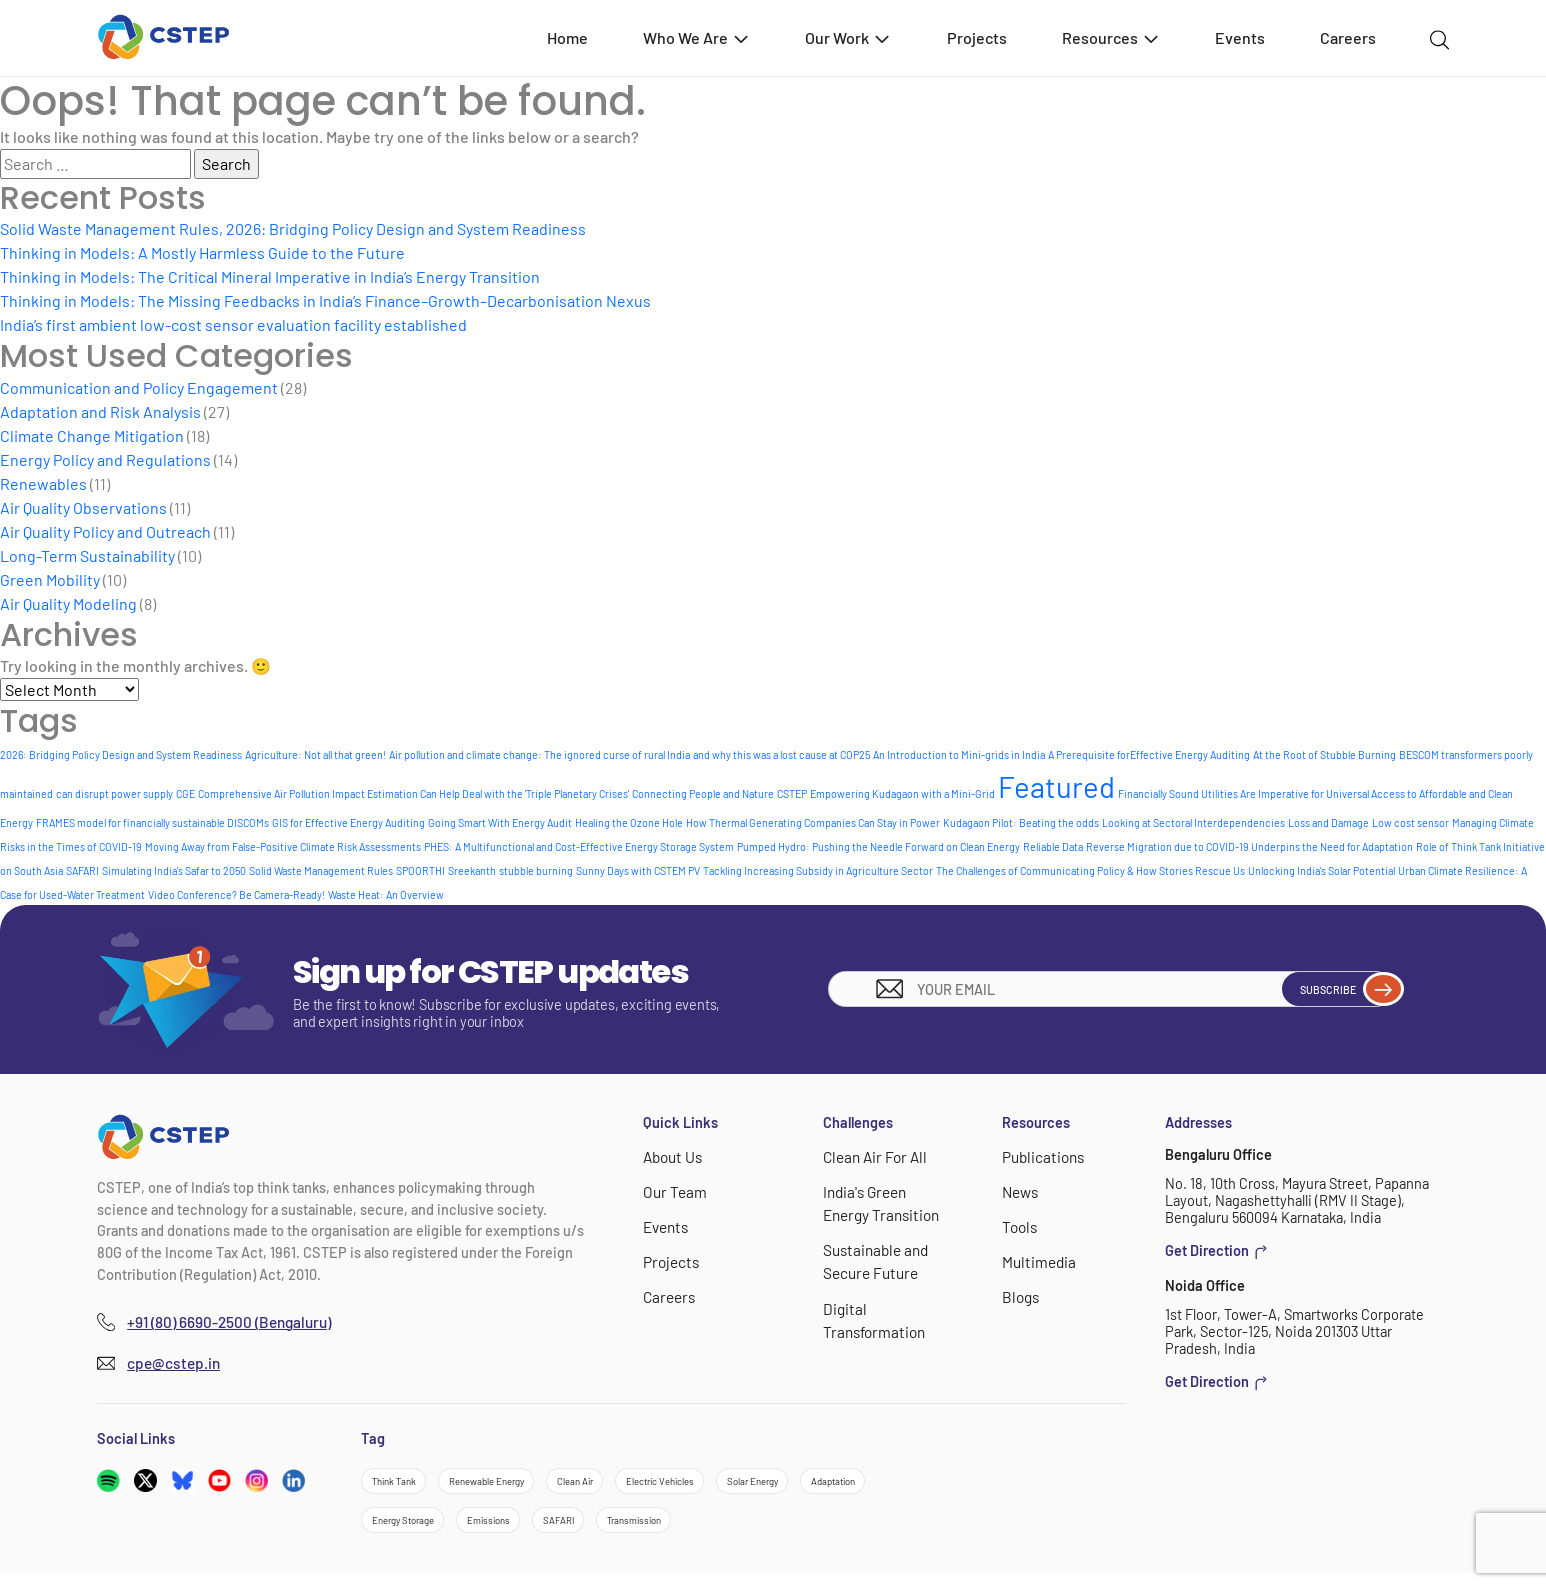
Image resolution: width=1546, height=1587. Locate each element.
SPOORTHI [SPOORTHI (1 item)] (420, 870)
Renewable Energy (527, 1483)
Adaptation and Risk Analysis (100, 411)
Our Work (848, 37)
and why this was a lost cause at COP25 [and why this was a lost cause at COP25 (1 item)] (781, 754)
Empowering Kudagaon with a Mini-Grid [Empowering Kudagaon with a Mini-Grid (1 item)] (902, 793)
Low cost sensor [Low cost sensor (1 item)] (1410, 822)
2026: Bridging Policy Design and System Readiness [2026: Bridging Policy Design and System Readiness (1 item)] (121, 754)
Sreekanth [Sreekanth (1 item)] (472, 870)
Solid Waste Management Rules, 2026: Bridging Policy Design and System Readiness (293, 228)
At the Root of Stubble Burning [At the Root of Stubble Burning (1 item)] (1324, 754)
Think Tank (405, 1483)
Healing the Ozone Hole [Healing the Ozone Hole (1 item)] (629, 822)
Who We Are (697, 37)
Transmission (821, 1529)
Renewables (43, 483)
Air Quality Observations (83, 507)
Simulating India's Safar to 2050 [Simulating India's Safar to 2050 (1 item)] (174, 870)
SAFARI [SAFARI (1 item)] (82, 870)
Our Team (672, 1190)
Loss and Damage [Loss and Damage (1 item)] (1328, 822)
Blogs (1019, 1291)
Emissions (634, 1529)
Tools (1018, 1223)
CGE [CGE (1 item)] (185, 793)
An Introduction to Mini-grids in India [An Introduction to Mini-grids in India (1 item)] (959, 754)
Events (1240, 37)
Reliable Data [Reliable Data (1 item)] (1053, 846)
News (1019, 1190)
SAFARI (723, 1529)
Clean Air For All (871, 1156)
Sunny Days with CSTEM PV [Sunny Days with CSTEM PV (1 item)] (638, 870)
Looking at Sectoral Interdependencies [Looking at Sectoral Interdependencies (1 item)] (1193, 822)
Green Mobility (50, 579)
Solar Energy (881, 1483)
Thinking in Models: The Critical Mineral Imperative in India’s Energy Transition (270, 276)
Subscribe (1330, 989)
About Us (671, 1156)
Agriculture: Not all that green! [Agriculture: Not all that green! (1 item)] (315, 754)
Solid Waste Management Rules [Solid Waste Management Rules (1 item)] (321, 870)
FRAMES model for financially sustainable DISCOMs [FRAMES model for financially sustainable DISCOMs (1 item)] (152, 822)
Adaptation (406, 1529)
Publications (1041, 1156)
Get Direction (1216, 1251)
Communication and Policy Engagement (139, 387)
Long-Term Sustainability (87, 555)
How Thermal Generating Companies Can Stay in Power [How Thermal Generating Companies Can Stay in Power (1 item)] (813, 822)
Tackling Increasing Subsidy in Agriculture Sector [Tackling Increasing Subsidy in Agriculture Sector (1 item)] (818, 870)
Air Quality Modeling (68, 603)
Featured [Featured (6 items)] (1056, 786)
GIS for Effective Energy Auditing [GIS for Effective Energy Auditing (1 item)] (348, 822)
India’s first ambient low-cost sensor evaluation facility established (233, 324)
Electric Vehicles (757, 1483)
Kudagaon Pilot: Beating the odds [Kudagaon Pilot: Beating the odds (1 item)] (1021, 822)
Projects (977, 37)
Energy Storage (522, 1529)
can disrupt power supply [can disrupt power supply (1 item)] (114, 793)
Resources (1111, 37)
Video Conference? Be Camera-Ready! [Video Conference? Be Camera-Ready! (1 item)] (236, 894)
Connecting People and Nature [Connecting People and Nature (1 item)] (703, 793)
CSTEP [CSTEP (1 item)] (792, 793)
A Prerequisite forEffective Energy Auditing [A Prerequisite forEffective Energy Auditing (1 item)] (1149, 754)
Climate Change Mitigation (92, 435)
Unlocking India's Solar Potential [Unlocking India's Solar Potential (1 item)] (1321, 870)
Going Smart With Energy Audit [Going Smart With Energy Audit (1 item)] (500, 822)
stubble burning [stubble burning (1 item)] (536, 870)
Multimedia (1036, 1257)
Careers (1348, 37)
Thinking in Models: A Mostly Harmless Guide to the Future (202, 252)
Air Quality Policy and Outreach (105, 531)
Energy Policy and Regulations (105, 459)
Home (567, 37)
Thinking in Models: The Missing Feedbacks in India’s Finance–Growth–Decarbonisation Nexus (325, 300)
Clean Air (644, 1483)
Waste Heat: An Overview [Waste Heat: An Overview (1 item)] (386, 894)
